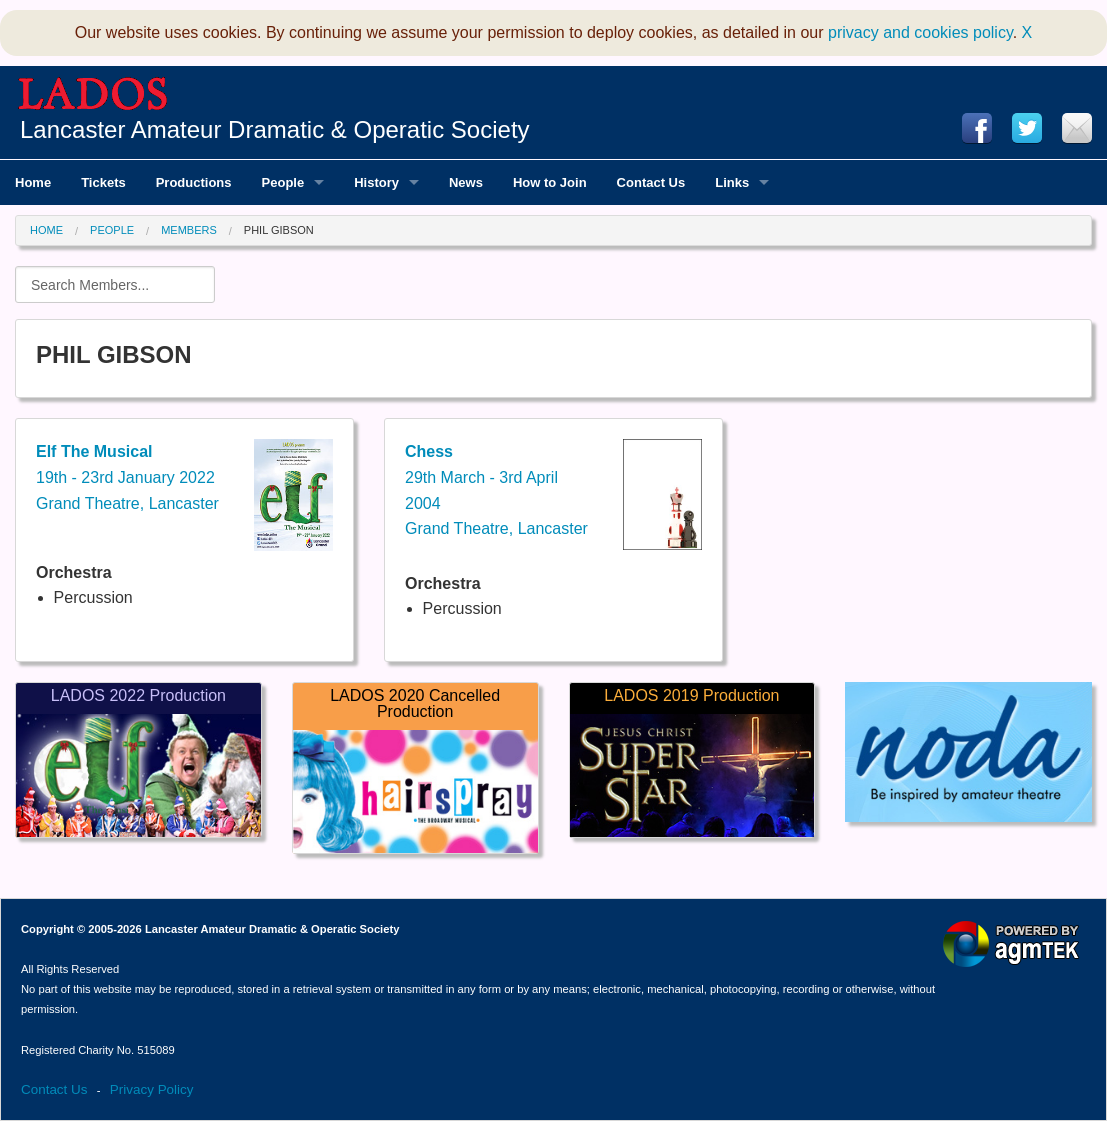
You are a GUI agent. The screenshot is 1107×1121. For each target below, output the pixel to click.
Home (46, 230)
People (112, 230)
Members (189, 230)
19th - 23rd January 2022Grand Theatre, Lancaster (127, 477)
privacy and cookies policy (920, 32)
